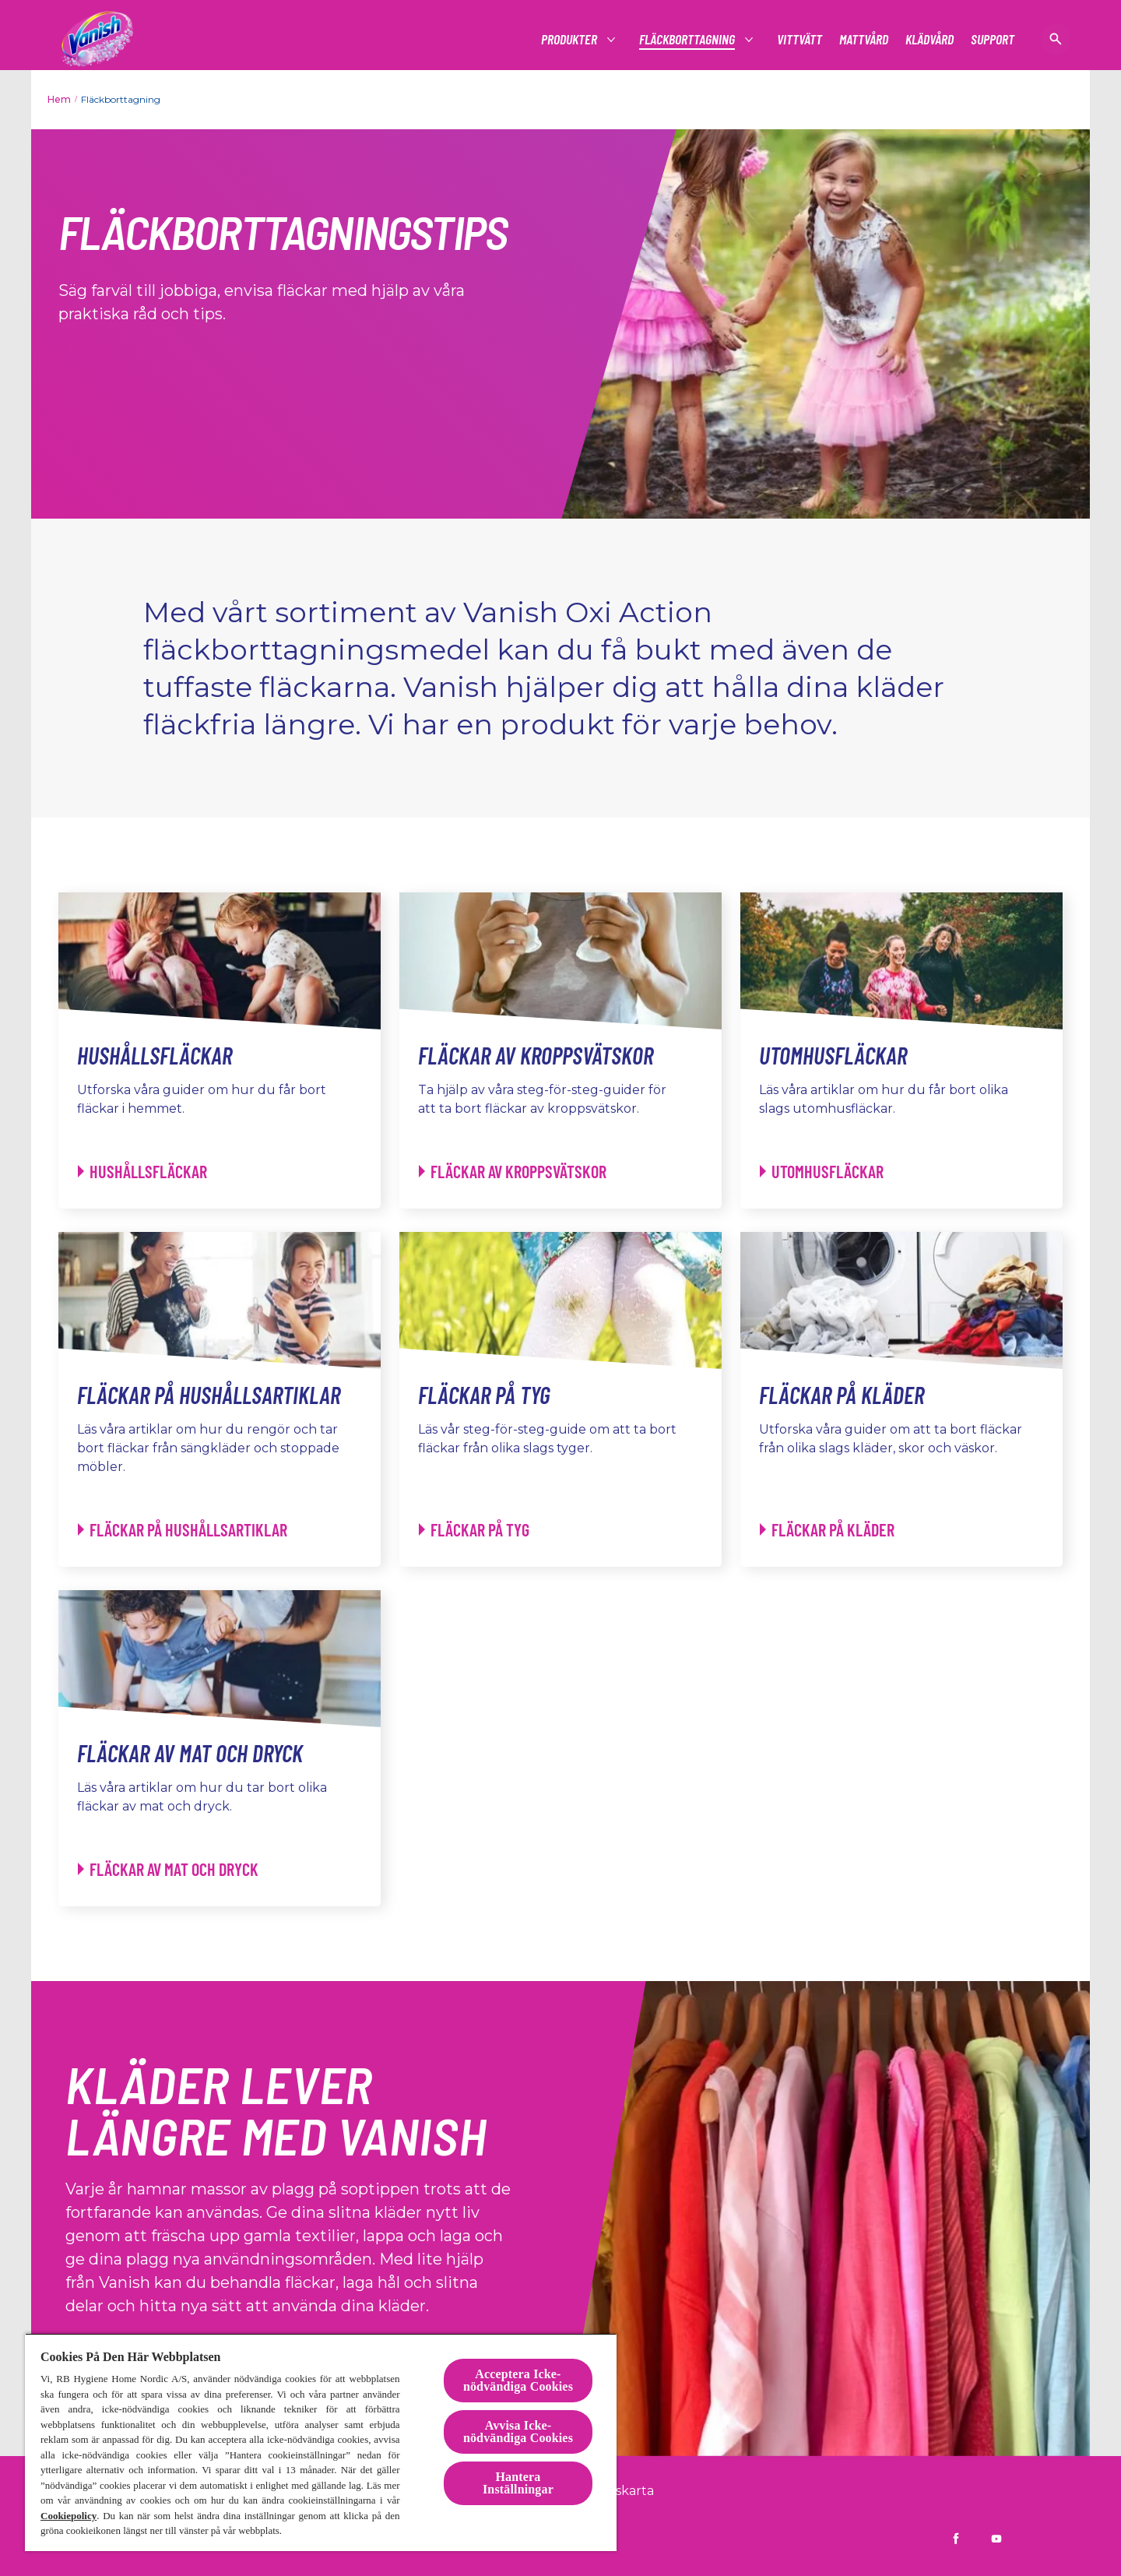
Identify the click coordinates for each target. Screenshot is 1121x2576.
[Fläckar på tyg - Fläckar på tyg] (474, 1529)
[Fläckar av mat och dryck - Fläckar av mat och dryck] (168, 1869)
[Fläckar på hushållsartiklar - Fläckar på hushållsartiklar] (182, 1529)
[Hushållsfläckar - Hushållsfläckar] (142, 1171)
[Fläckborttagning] (687, 39)
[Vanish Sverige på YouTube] (996, 2538)
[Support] (992, 39)
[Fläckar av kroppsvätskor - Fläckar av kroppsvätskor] (512, 1171)
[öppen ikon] (1055, 39)
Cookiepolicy (68, 2515)
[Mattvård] (863, 39)
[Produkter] (569, 39)
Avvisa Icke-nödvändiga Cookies (518, 2431)
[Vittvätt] (799, 39)
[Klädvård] (929, 39)
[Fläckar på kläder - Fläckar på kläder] (827, 1529)
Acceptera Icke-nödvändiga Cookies (518, 2380)
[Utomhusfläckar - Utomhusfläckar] (821, 1171)
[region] (321, 2442)
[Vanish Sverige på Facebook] (956, 2538)
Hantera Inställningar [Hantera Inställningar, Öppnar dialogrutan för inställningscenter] (518, 2483)
